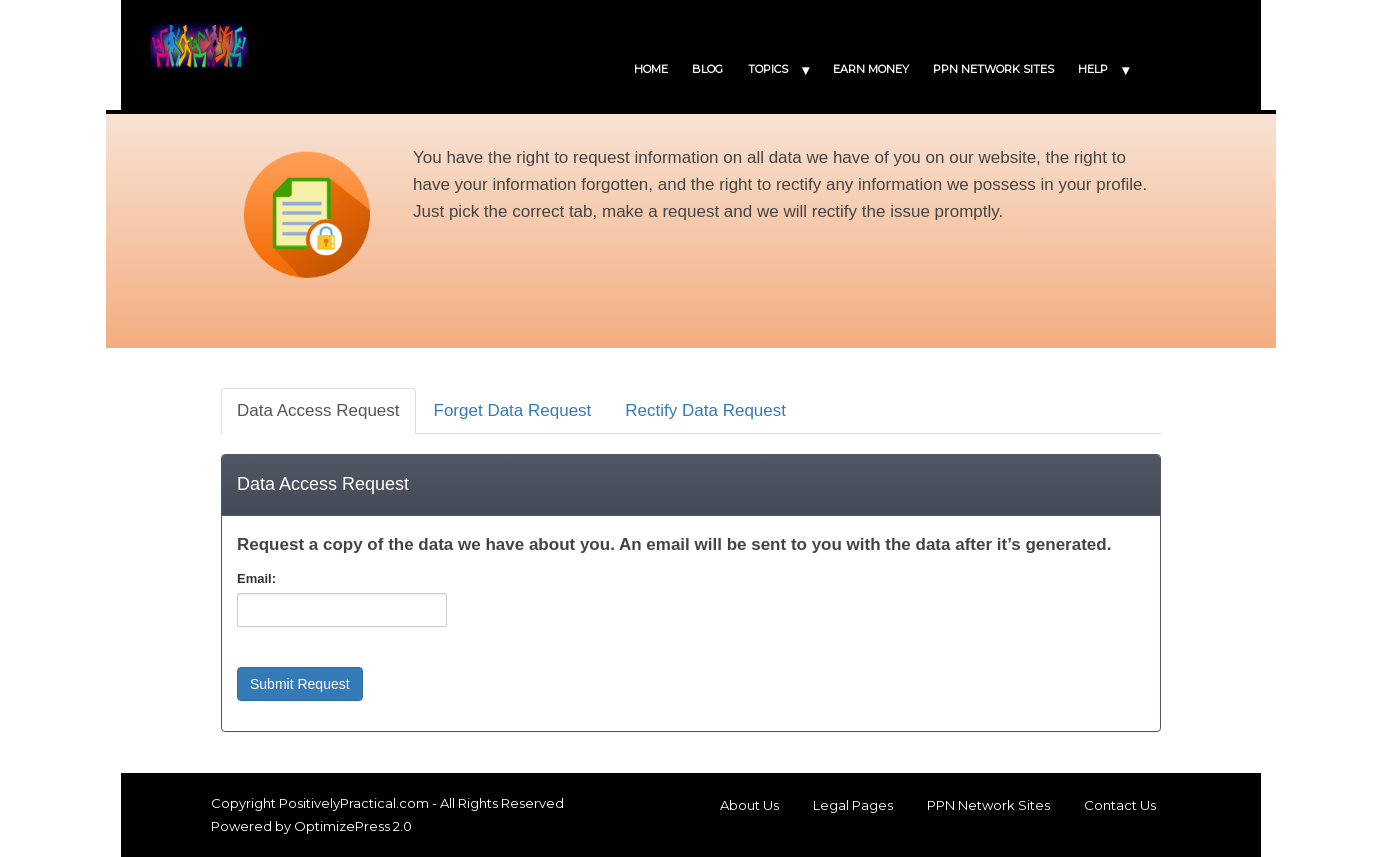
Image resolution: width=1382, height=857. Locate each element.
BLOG (707, 69)
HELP (1093, 69)
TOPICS (768, 69)
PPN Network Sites (988, 805)
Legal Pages (853, 805)
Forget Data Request (513, 410)
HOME (651, 69)
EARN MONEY (871, 69)
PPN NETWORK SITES (993, 69)
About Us (749, 805)
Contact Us (1120, 805)
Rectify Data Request (705, 410)
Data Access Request (318, 410)
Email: (256, 578)
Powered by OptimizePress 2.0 (311, 826)
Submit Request (300, 684)
